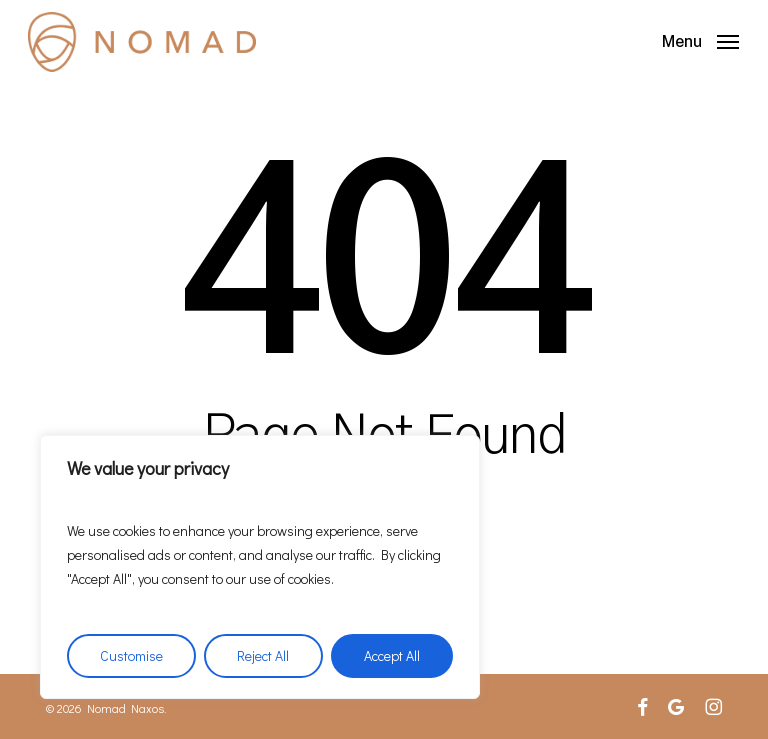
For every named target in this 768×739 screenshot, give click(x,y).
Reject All (263, 655)
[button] (700, 39)
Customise (131, 655)
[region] (260, 567)
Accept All (392, 655)
